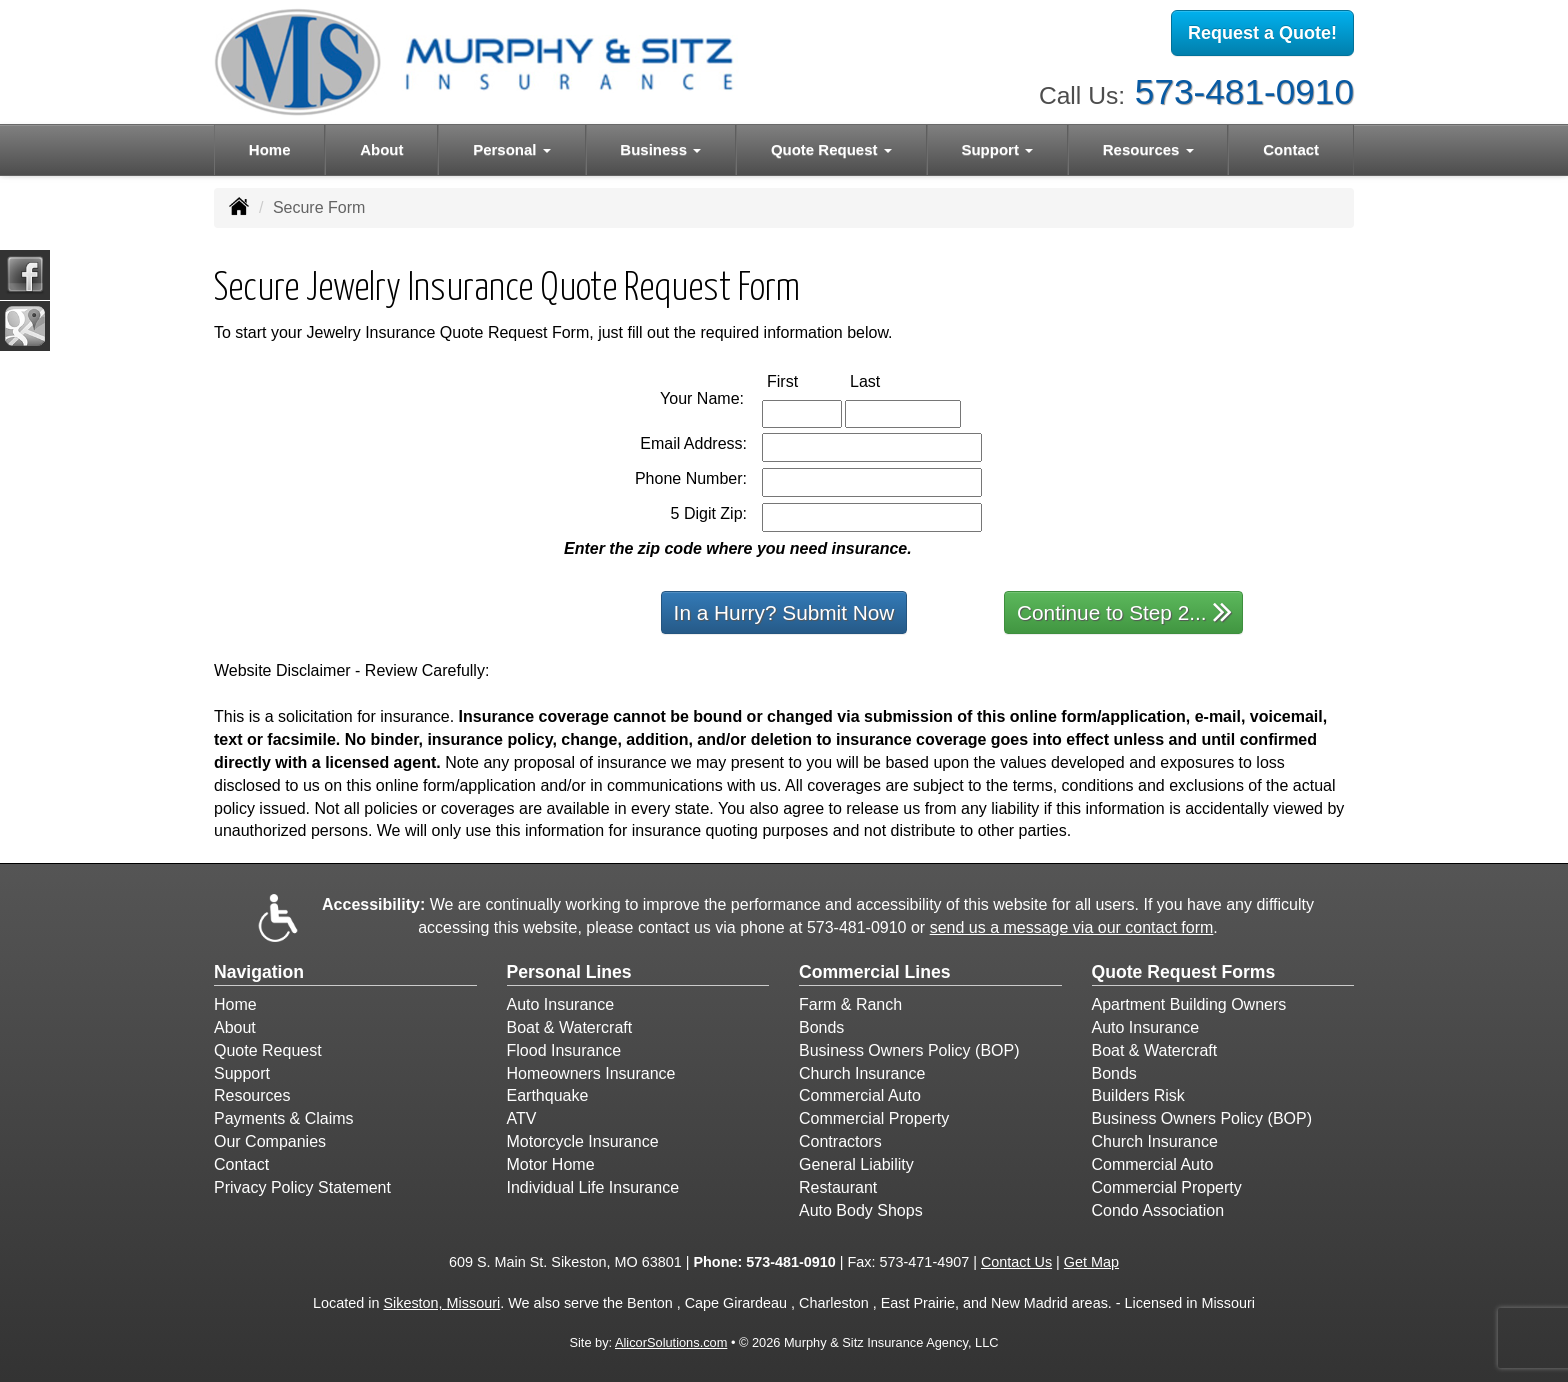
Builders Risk (1138, 1095)
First (803, 380)
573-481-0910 (1244, 90)
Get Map (1091, 1262)
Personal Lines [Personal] (569, 972)
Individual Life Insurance (593, 1187)
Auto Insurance (561, 1004)
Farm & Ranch (850, 1004)
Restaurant (838, 1187)
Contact (1291, 149)
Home (270, 149)
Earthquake (548, 1095)
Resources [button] (1148, 149)
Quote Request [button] (831, 149)
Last (886, 380)
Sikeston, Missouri (441, 1303)
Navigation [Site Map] (259, 972)
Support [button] (997, 149)
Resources (252, 1095)
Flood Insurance (564, 1050)
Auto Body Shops (861, 1210)
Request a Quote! (1262, 33)
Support (242, 1073)
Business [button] (660, 149)
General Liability (856, 1164)
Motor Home (551, 1164)
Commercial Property (874, 1118)
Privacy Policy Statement (302, 1187)
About (381, 149)
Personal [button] (512, 149)
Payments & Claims (284, 1118)
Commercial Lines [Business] (875, 972)
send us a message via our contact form (1072, 927)
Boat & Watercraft (570, 1027)
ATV (522, 1118)
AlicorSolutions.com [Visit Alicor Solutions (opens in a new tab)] (671, 1342)
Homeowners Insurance (591, 1073)
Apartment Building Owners (1189, 1004)
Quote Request (268, 1050)
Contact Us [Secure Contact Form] (1016, 1262)
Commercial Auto (860, 1095)
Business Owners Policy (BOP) (909, 1050)
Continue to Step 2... (1124, 611)
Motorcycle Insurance (583, 1141)
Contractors (840, 1141)
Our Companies (270, 1141)
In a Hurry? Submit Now (784, 612)
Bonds (821, 1027)
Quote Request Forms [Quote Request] (1184, 972)
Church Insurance (862, 1073)
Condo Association (1158, 1210)
